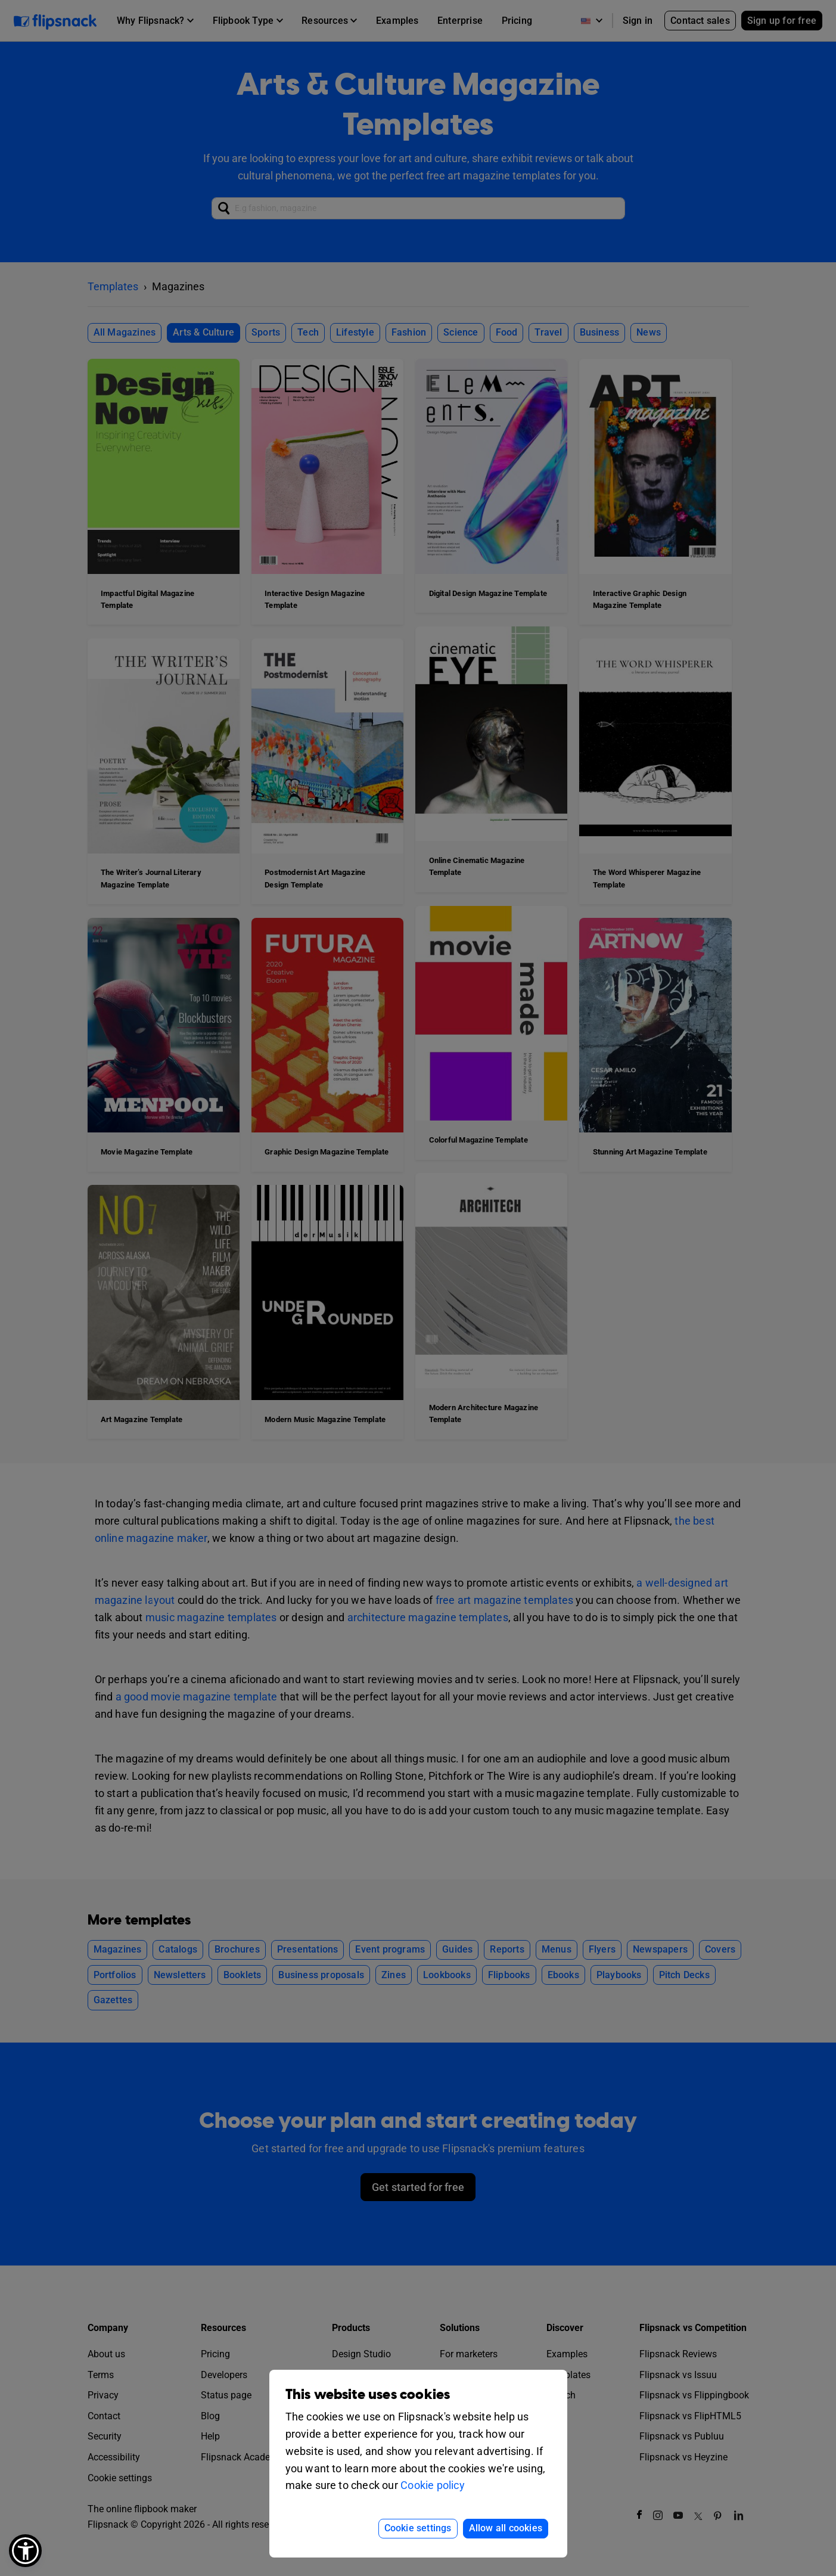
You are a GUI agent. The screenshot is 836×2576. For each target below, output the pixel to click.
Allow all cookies (505, 2528)
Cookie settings (418, 2528)
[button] (25, 2550)
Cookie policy (432, 2485)
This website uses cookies (367, 2394)
